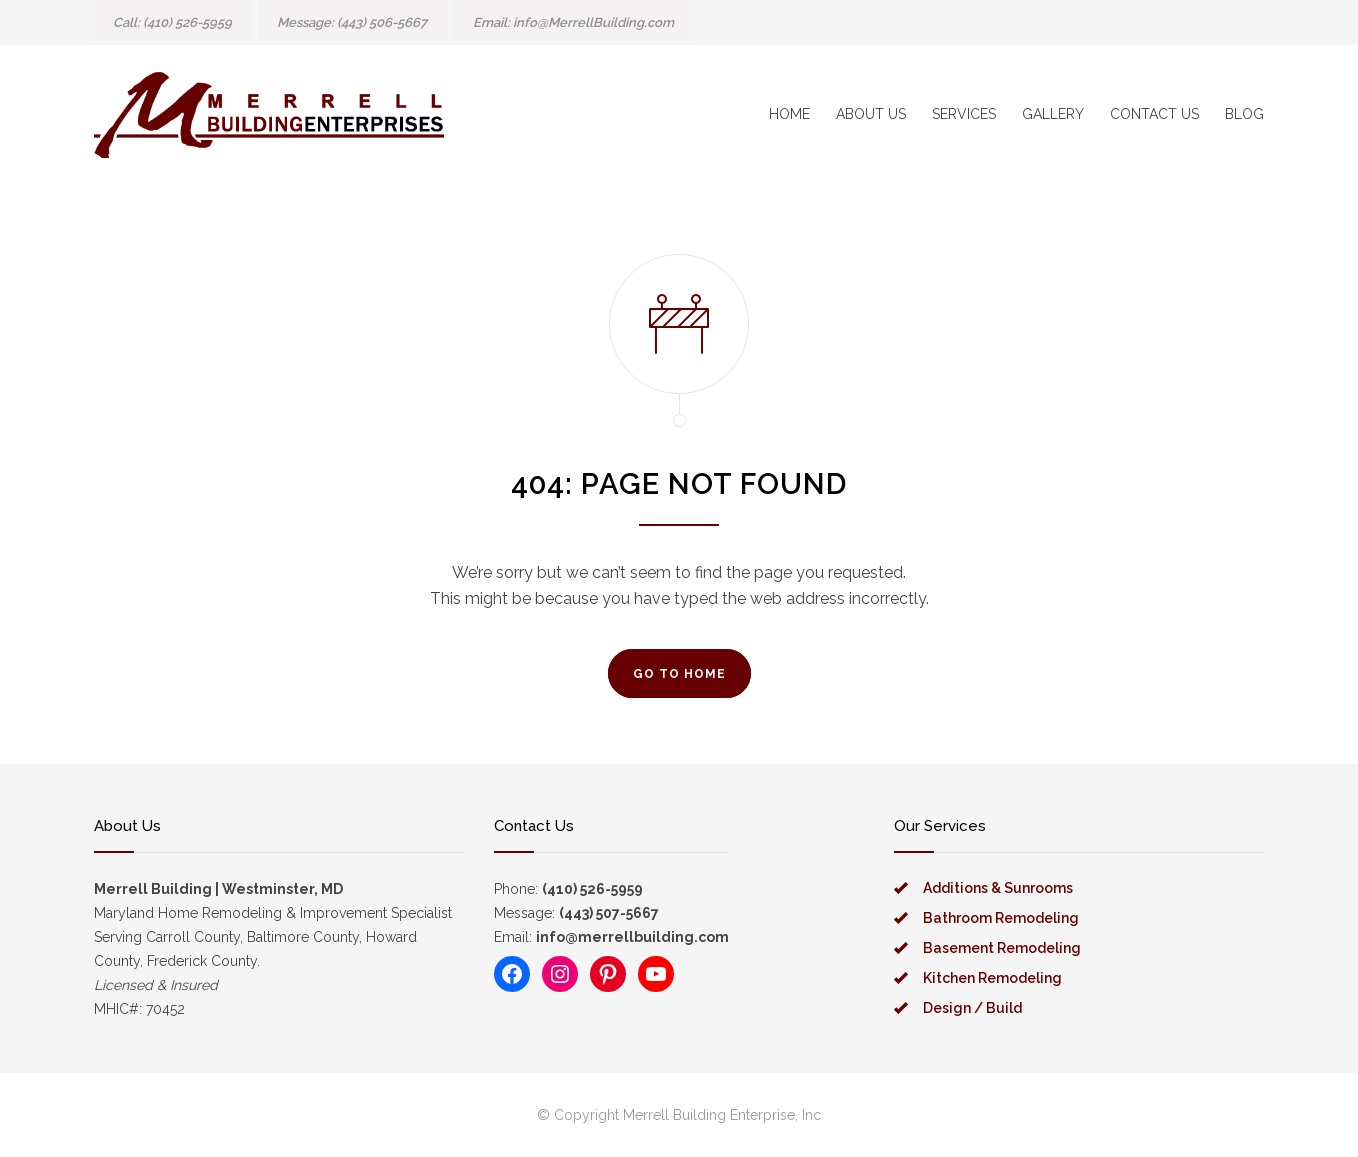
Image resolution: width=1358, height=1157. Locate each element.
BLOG (1244, 114)
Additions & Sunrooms (998, 888)
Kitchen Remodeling (992, 978)
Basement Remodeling (1002, 948)
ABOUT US (871, 114)
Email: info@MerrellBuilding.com (573, 22)
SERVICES (964, 114)
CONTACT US (1154, 114)
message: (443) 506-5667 (352, 22)
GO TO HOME (679, 674)
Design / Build (972, 1008)
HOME (789, 114)
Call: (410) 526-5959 (172, 22)
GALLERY (1053, 114)
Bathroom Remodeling (1001, 918)
